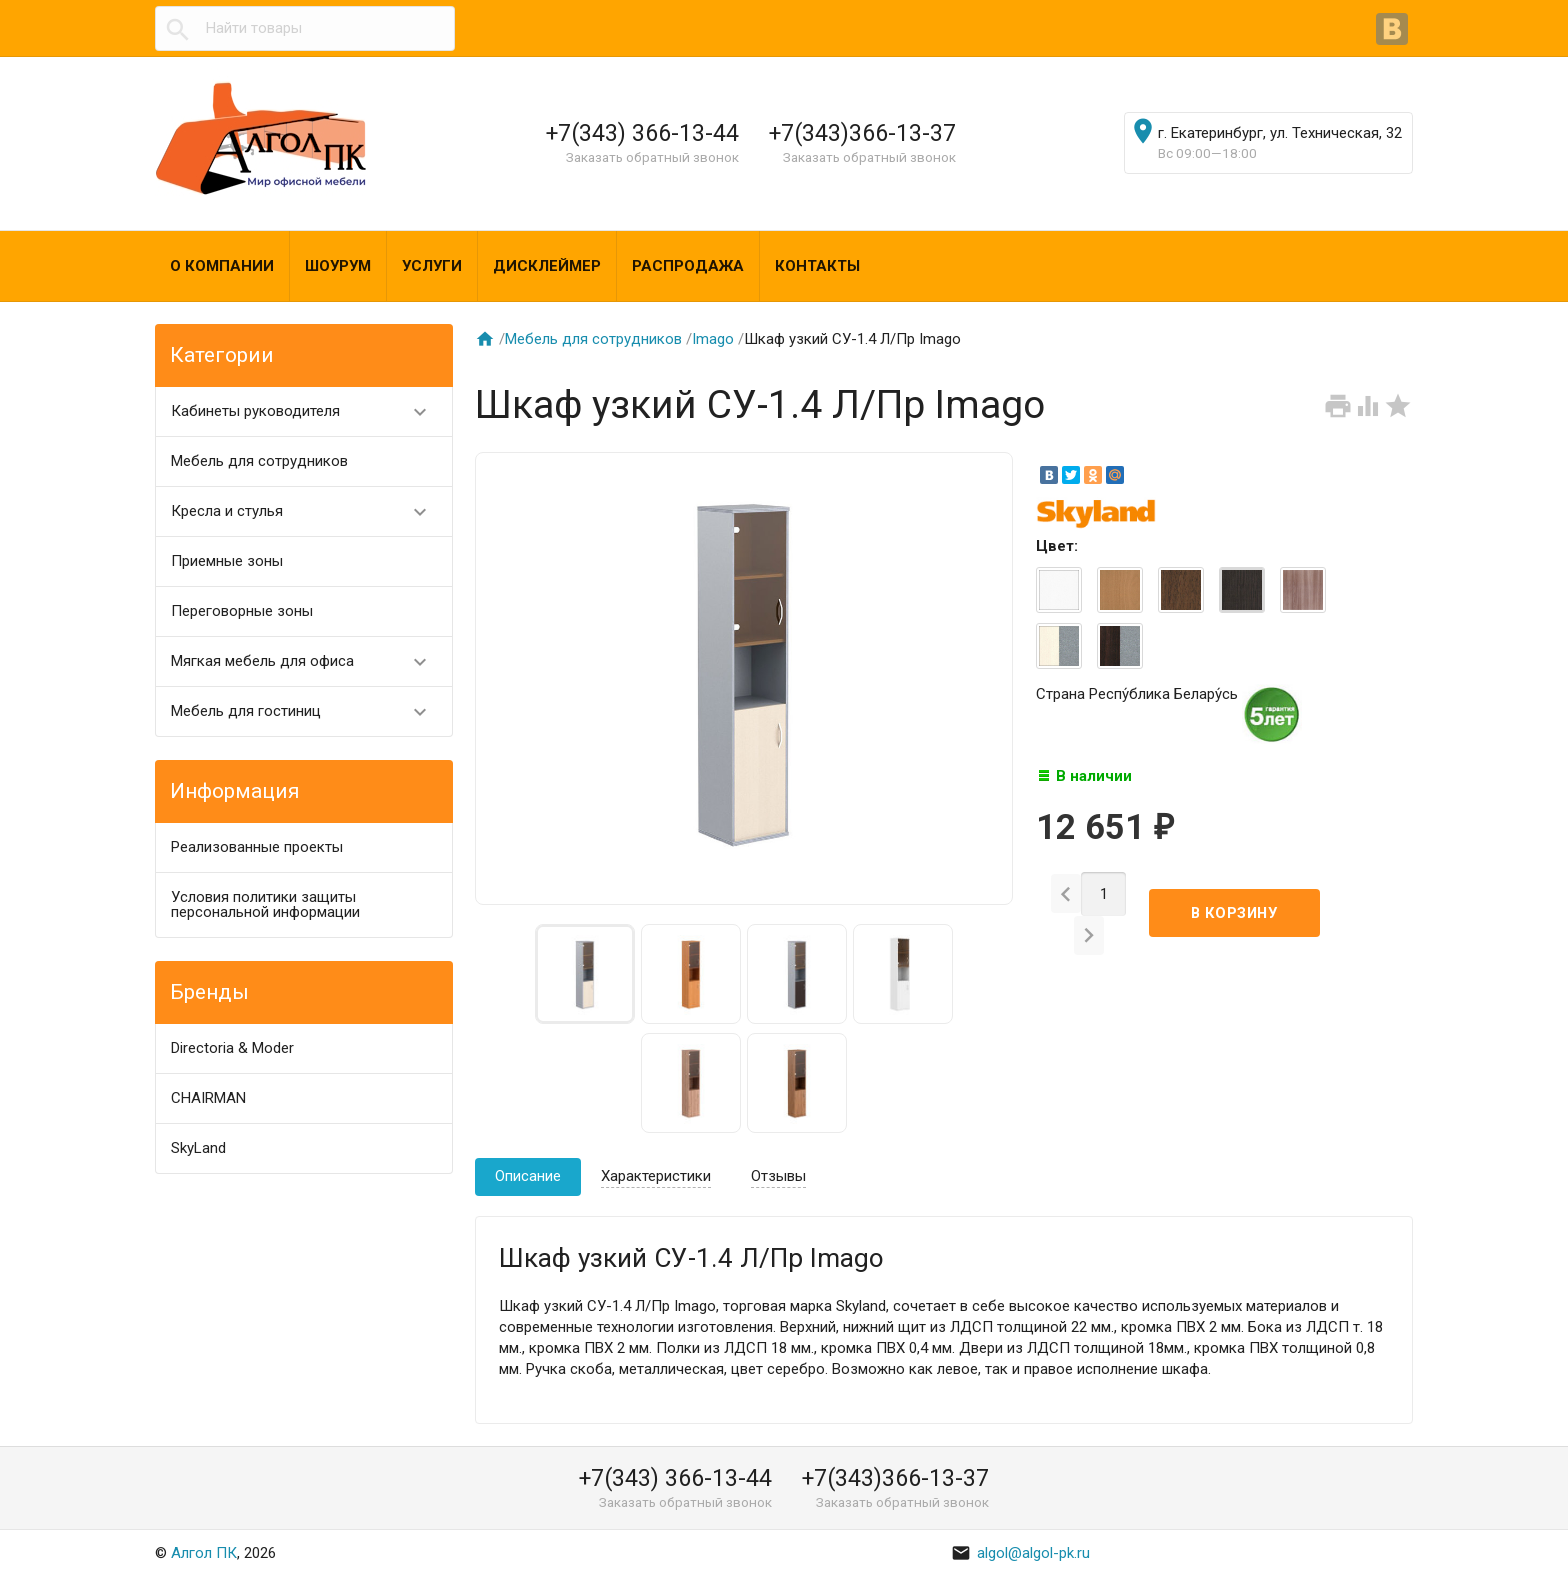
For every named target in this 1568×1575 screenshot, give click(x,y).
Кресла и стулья (307, 511)
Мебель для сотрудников (259, 461)
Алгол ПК (204, 1553)
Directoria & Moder (232, 1048)
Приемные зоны (227, 561)
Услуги (432, 266)
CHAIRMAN (208, 1098)
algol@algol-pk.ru (1020, 1553)
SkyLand (198, 1148)
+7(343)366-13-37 (862, 133)
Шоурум (338, 266)
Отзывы (778, 1176)
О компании (222, 266)
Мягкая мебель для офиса (307, 661)
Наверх (1484, 1538)
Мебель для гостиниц (307, 711)
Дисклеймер (547, 266)
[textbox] (305, 28)
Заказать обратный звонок (652, 157)
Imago (713, 339)
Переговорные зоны (242, 611)
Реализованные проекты (257, 847)
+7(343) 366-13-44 (642, 133)
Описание (528, 1176)
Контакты (817, 266)
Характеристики (656, 1176)
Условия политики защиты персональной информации (265, 904)
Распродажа (688, 266)
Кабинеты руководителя (307, 411)
